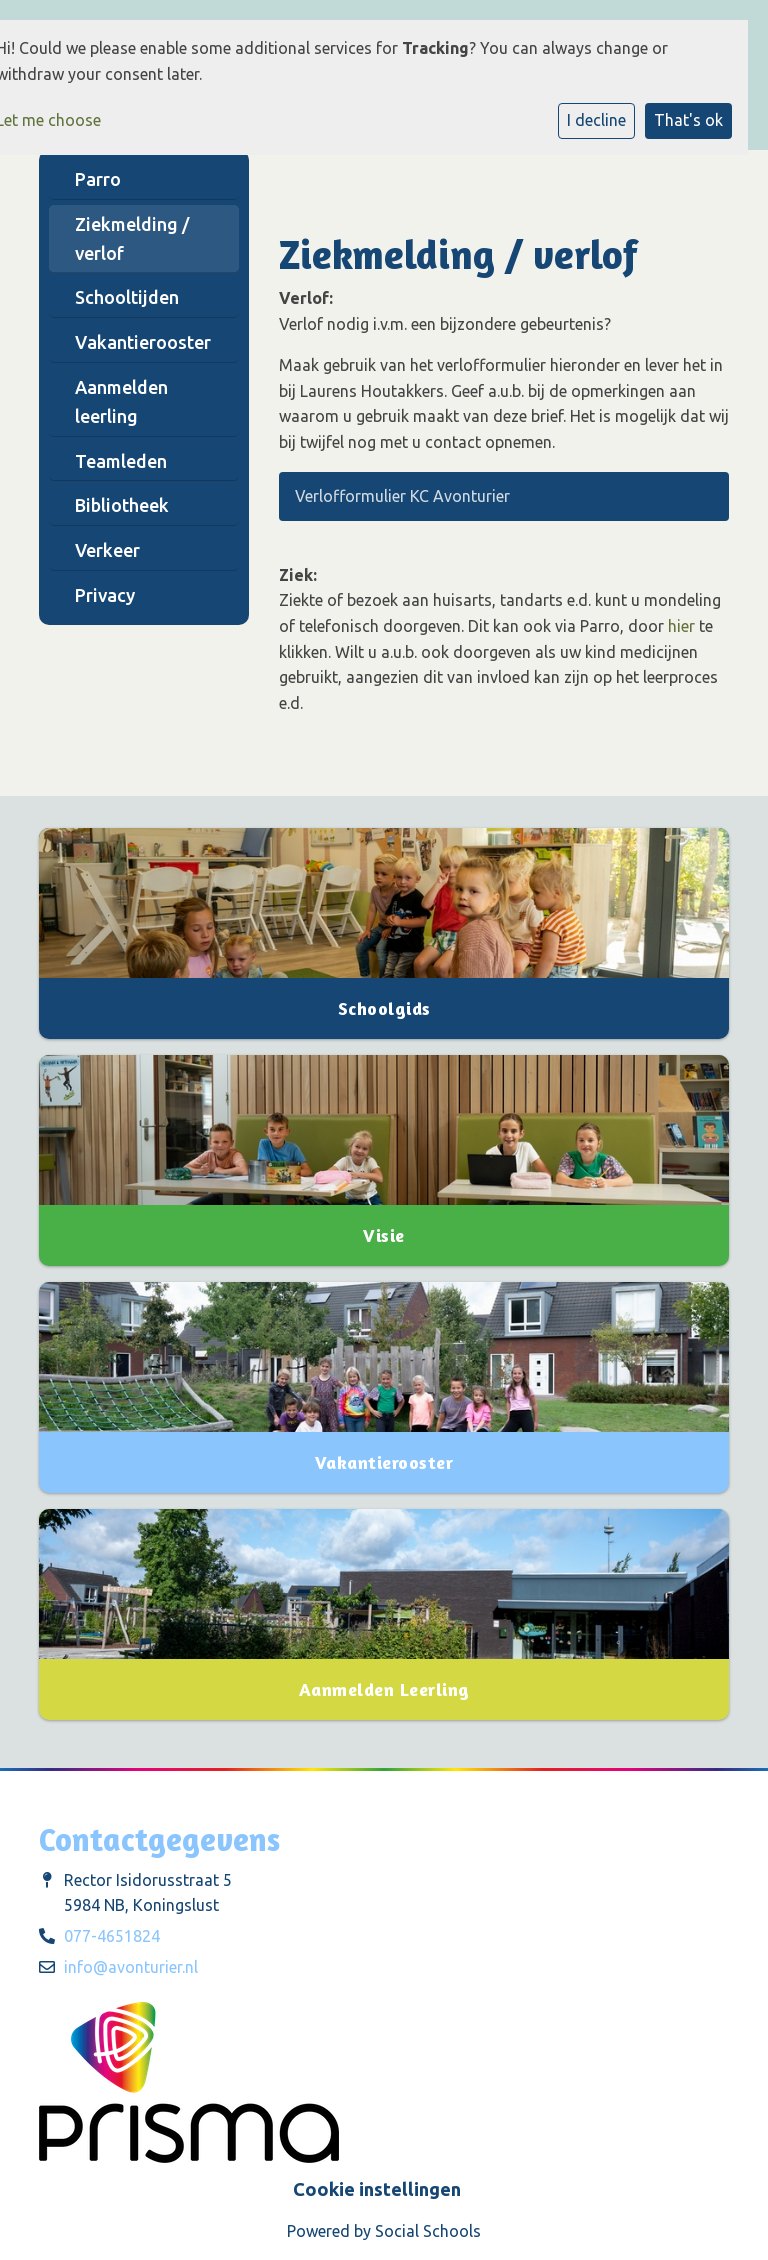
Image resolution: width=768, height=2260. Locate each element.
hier (681, 626)
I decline (596, 120)
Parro (98, 179)
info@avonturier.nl (131, 1967)
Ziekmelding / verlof (132, 238)
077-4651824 (112, 1936)
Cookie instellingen (377, 2189)
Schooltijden (127, 297)
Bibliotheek (122, 505)
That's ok (688, 120)
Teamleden (121, 461)
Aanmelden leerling (121, 401)
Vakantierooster (143, 342)
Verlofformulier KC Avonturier (400, 496)
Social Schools (428, 2231)
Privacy (105, 595)
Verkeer (107, 550)
